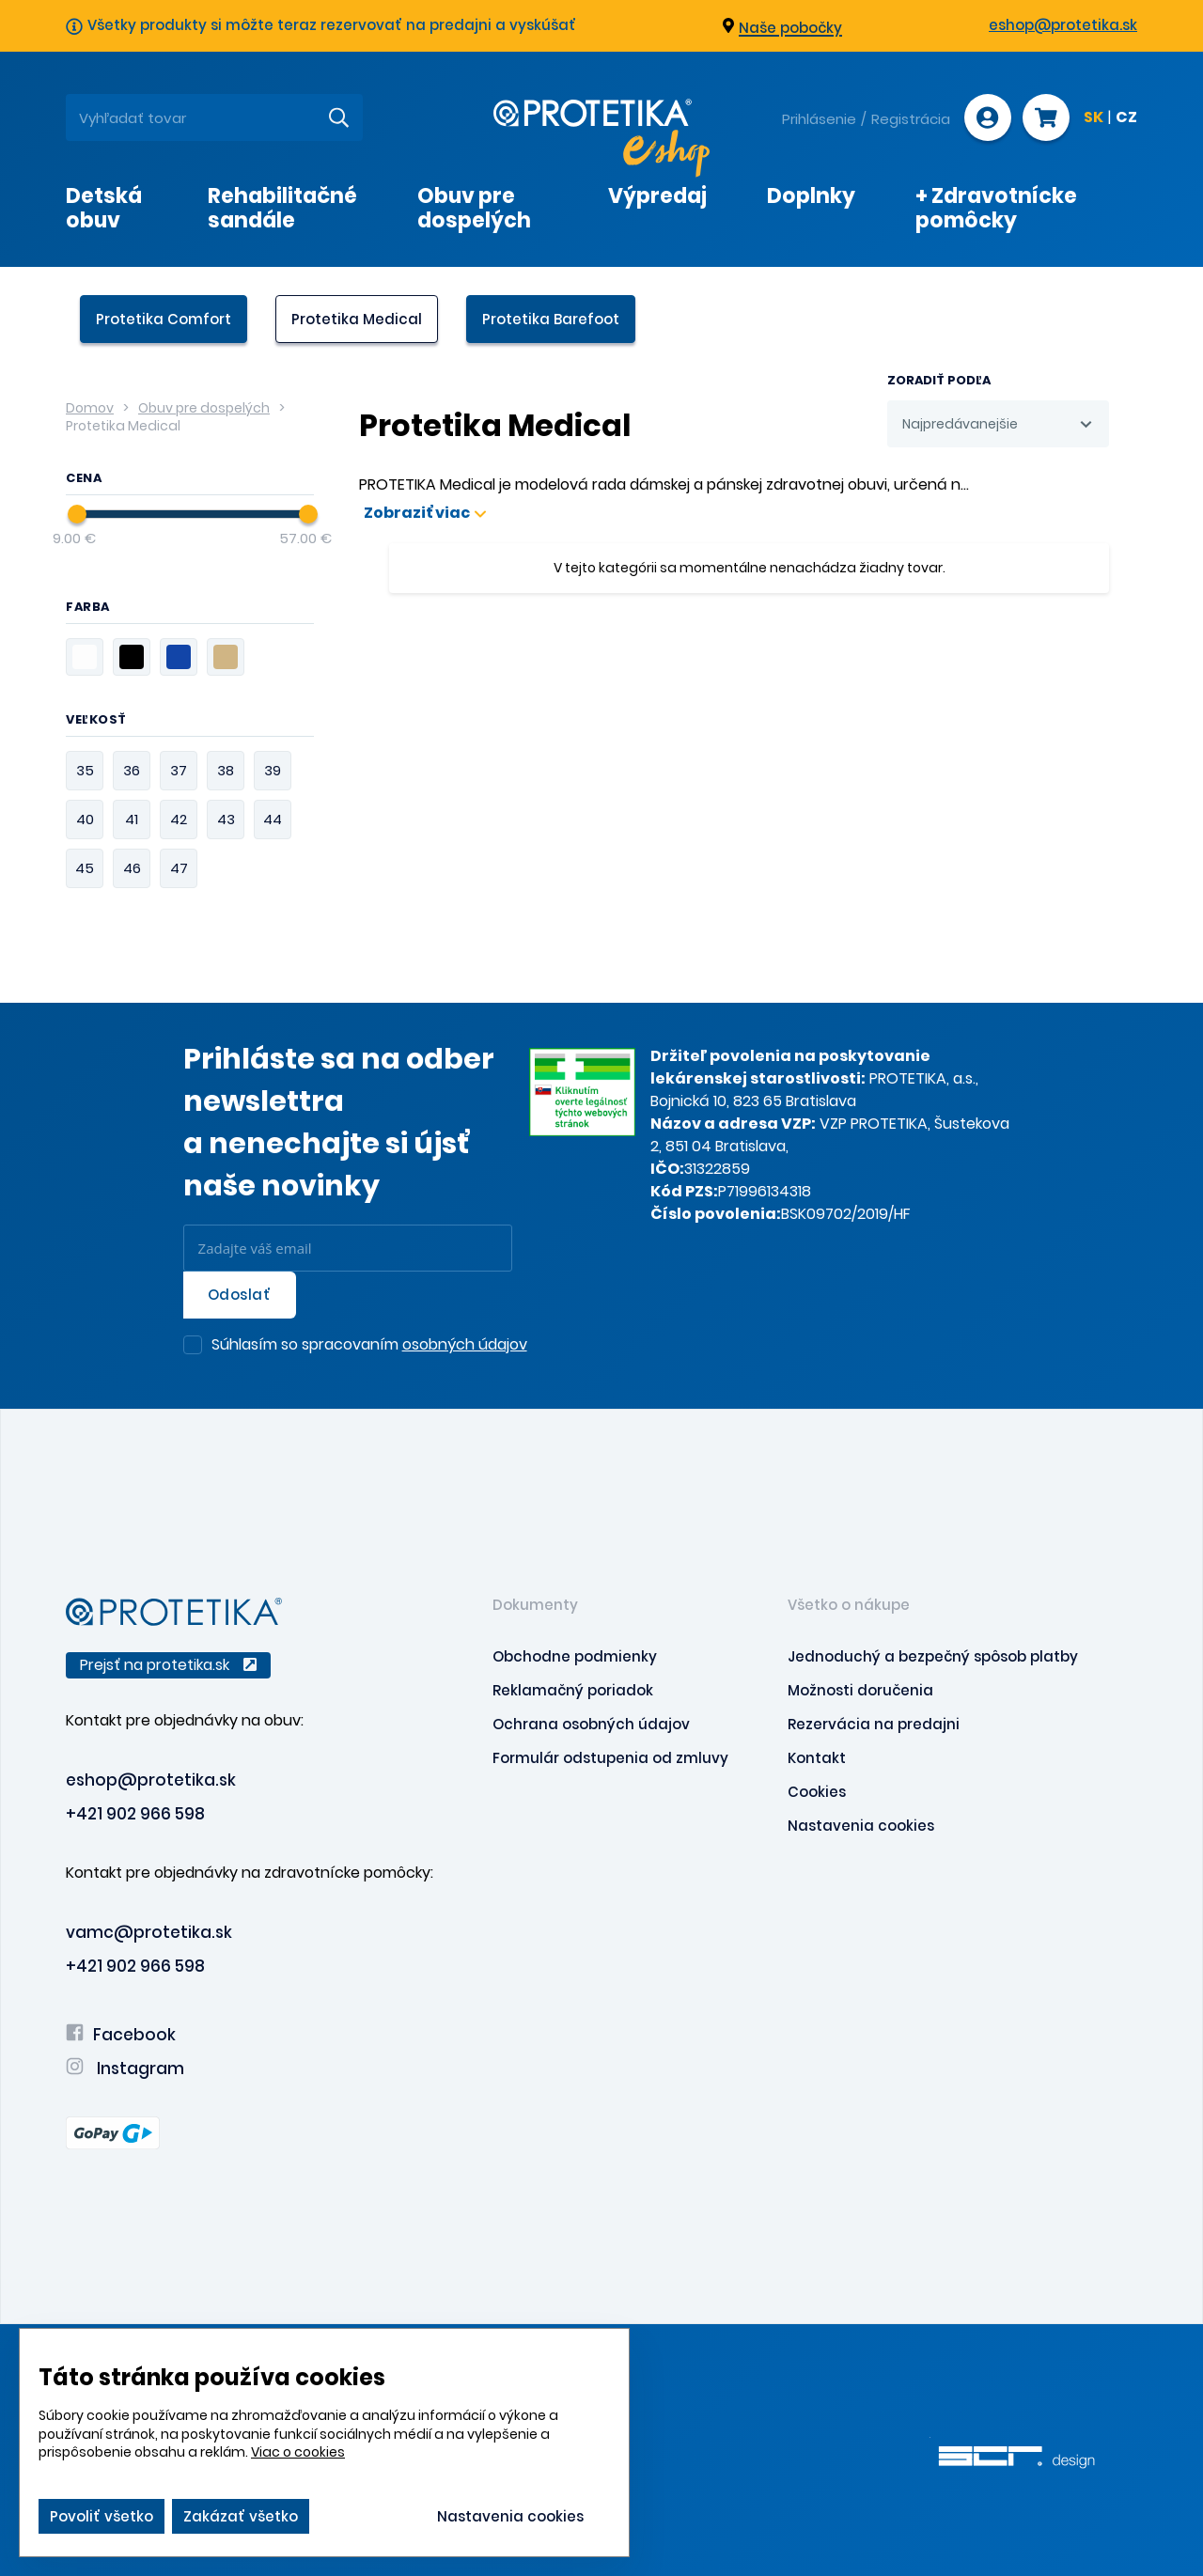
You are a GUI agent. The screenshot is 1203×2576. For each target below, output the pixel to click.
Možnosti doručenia (860, 1690)
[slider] (77, 514)
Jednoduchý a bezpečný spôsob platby (933, 1656)
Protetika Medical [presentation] (356, 319)
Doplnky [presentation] (811, 196)
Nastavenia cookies (861, 1825)
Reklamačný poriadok (572, 1690)
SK (1093, 118)
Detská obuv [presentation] (104, 207)
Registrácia (910, 119)
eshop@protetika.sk (1063, 25)
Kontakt (817, 1758)
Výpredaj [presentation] (657, 196)
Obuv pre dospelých (204, 407)
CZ (1126, 118)
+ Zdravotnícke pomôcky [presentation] (996, 207)
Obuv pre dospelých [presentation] (474, 207)
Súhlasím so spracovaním (369, 1345)
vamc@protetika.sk (149, 1932)
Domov (90, 407)
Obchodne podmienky (574, 1656)
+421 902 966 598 (135, 1814)
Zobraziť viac (425, 513)
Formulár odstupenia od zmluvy (610, 1758)
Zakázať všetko (240, 2516)
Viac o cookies (298, 2452)
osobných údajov (464, 1344)
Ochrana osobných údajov (591, 1724)
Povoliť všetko (101, 2516)
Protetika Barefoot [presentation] (550, 319)
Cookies (817, 1792)
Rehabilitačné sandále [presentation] (282, 207)
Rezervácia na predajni (874, 1724)
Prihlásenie (819, 119)
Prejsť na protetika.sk (168, 1665)
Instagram (125, 2068)
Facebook (121, 2034)
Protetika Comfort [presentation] (163, 319)
